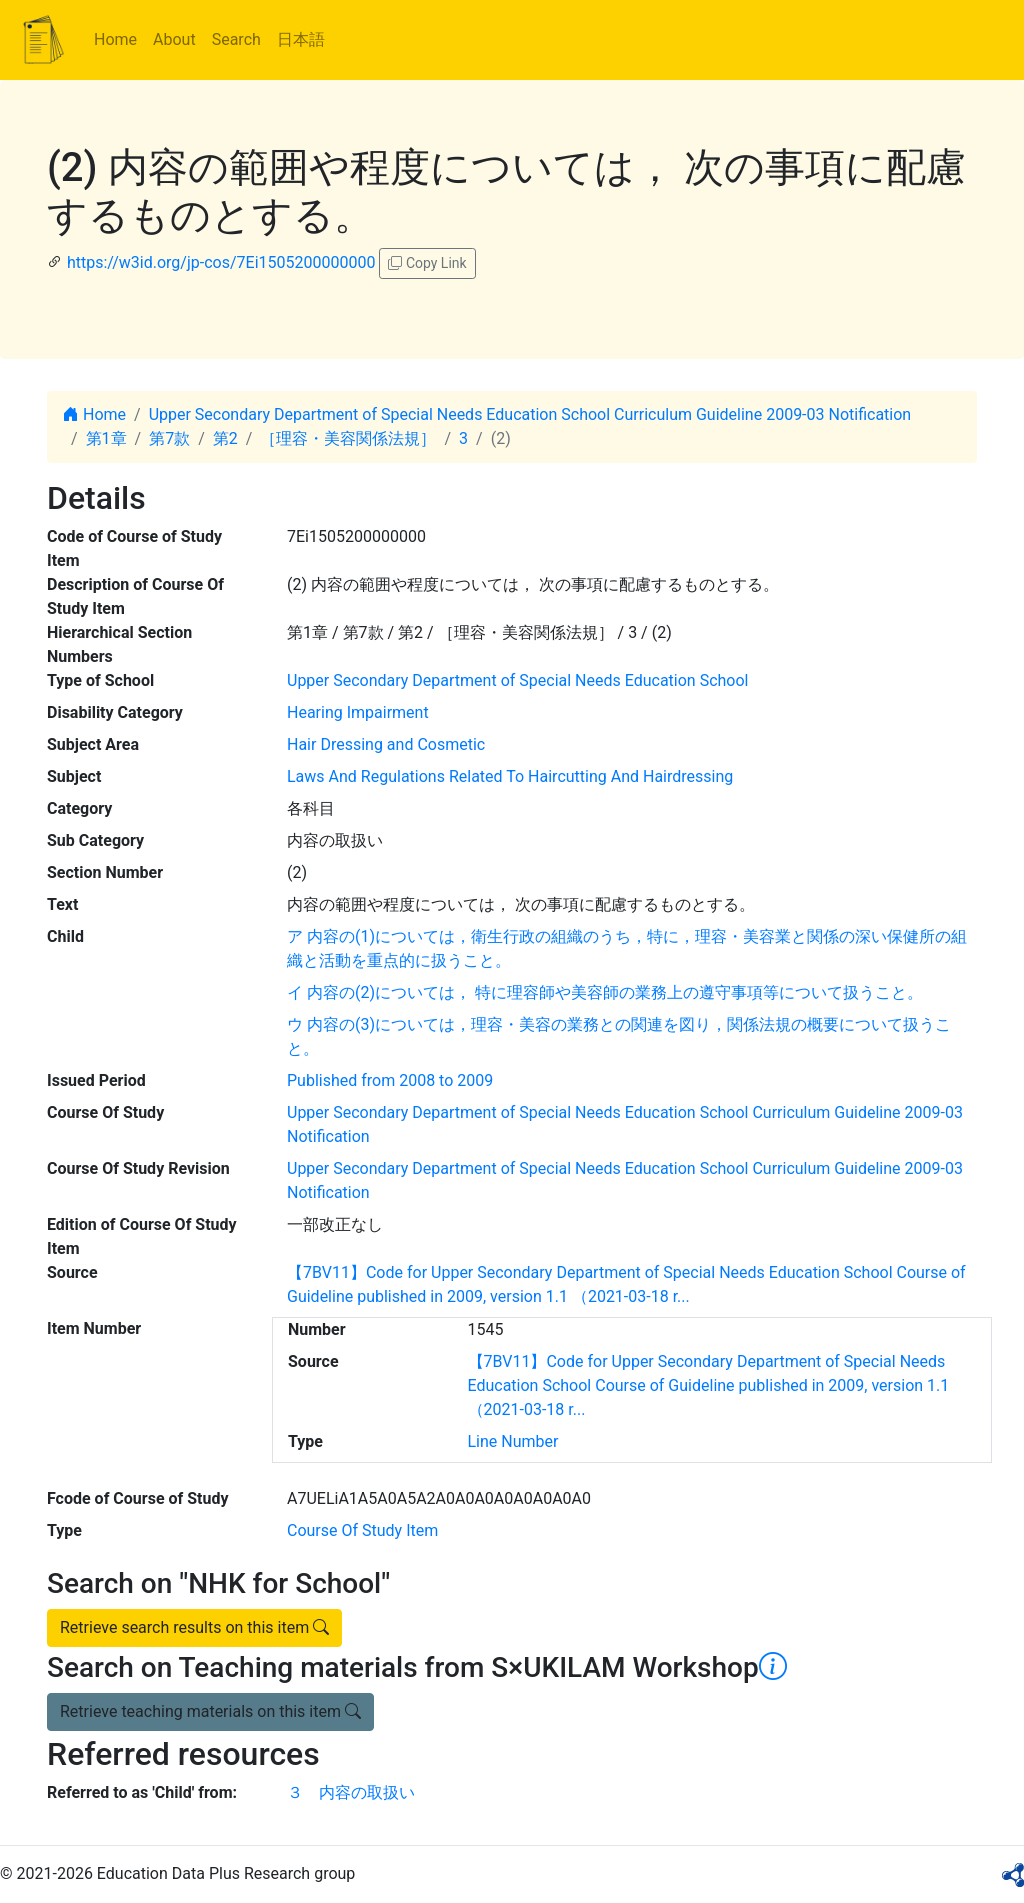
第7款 (169, 438)
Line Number (513, 1441)
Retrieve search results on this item (194, 1627)
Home (115, 39)
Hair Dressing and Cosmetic (386, 744)
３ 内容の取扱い (351, 1792)
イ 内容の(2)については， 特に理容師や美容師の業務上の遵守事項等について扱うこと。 (605, 992)
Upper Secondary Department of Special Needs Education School (517, 680)
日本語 (301, 39)
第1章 (106, 438)
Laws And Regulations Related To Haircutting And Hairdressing (510, 776)
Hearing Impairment (358, 712)
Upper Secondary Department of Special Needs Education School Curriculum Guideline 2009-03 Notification (530, 414)
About (174, 39)
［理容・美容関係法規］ (348, 438)
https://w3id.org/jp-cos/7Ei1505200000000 (221, 262)
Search (236, 39)
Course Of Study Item (362, 1530)
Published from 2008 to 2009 (390, 1080)
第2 (225, 438)
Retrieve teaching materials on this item (210, 1711)
